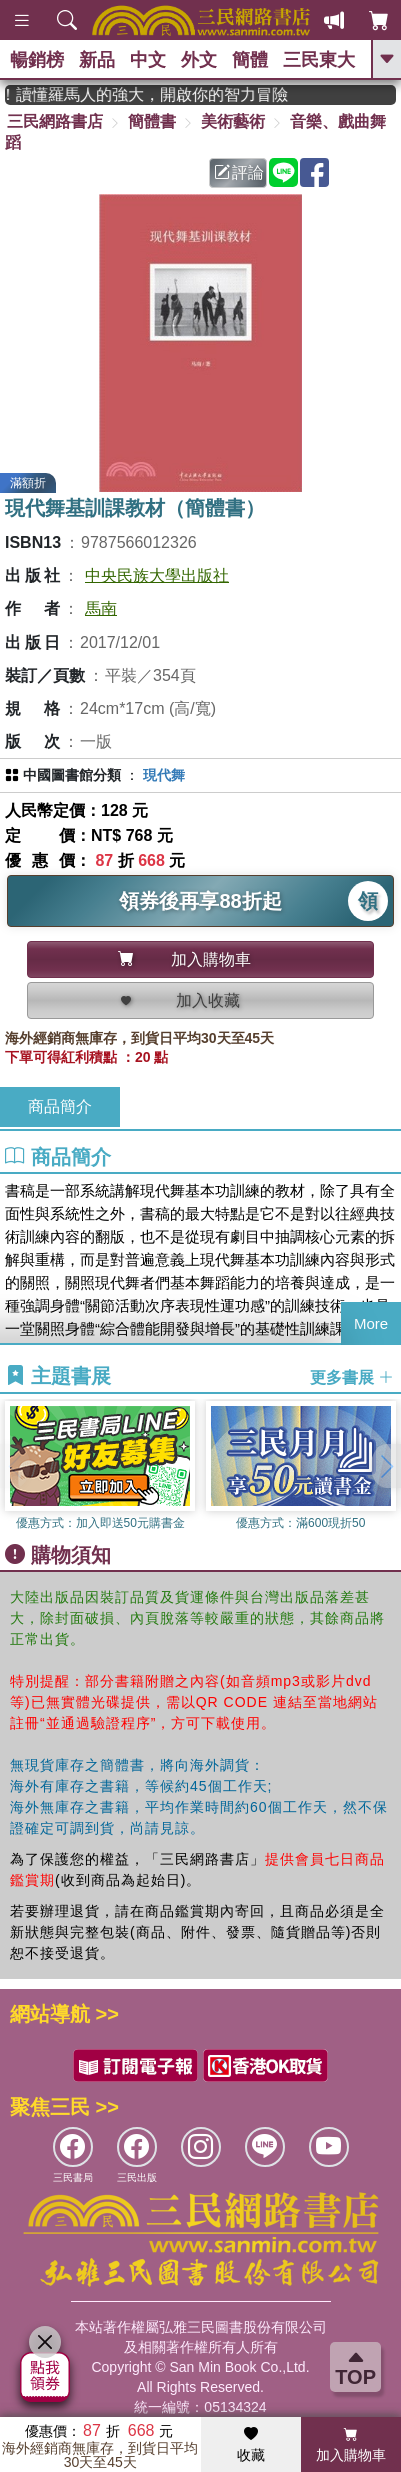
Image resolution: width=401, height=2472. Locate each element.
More (371, 1323)
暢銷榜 (37, 60)
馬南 (101, 608)
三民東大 (319, 60)
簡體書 (152, 121)
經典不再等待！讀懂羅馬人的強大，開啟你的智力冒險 (170, 94)
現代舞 (164, 775)
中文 (148, 60)
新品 (97, 60)
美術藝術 (233, 121)
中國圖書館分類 (72, 775)
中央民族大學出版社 (157, 575)
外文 (199, 60)
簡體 (250, 60)
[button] (386, 1466)
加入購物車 (351, 2445)
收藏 (251, 2445)
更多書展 (352, 1376)
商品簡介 (60, 1106)
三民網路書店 (55, 121)
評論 (239, 172)
